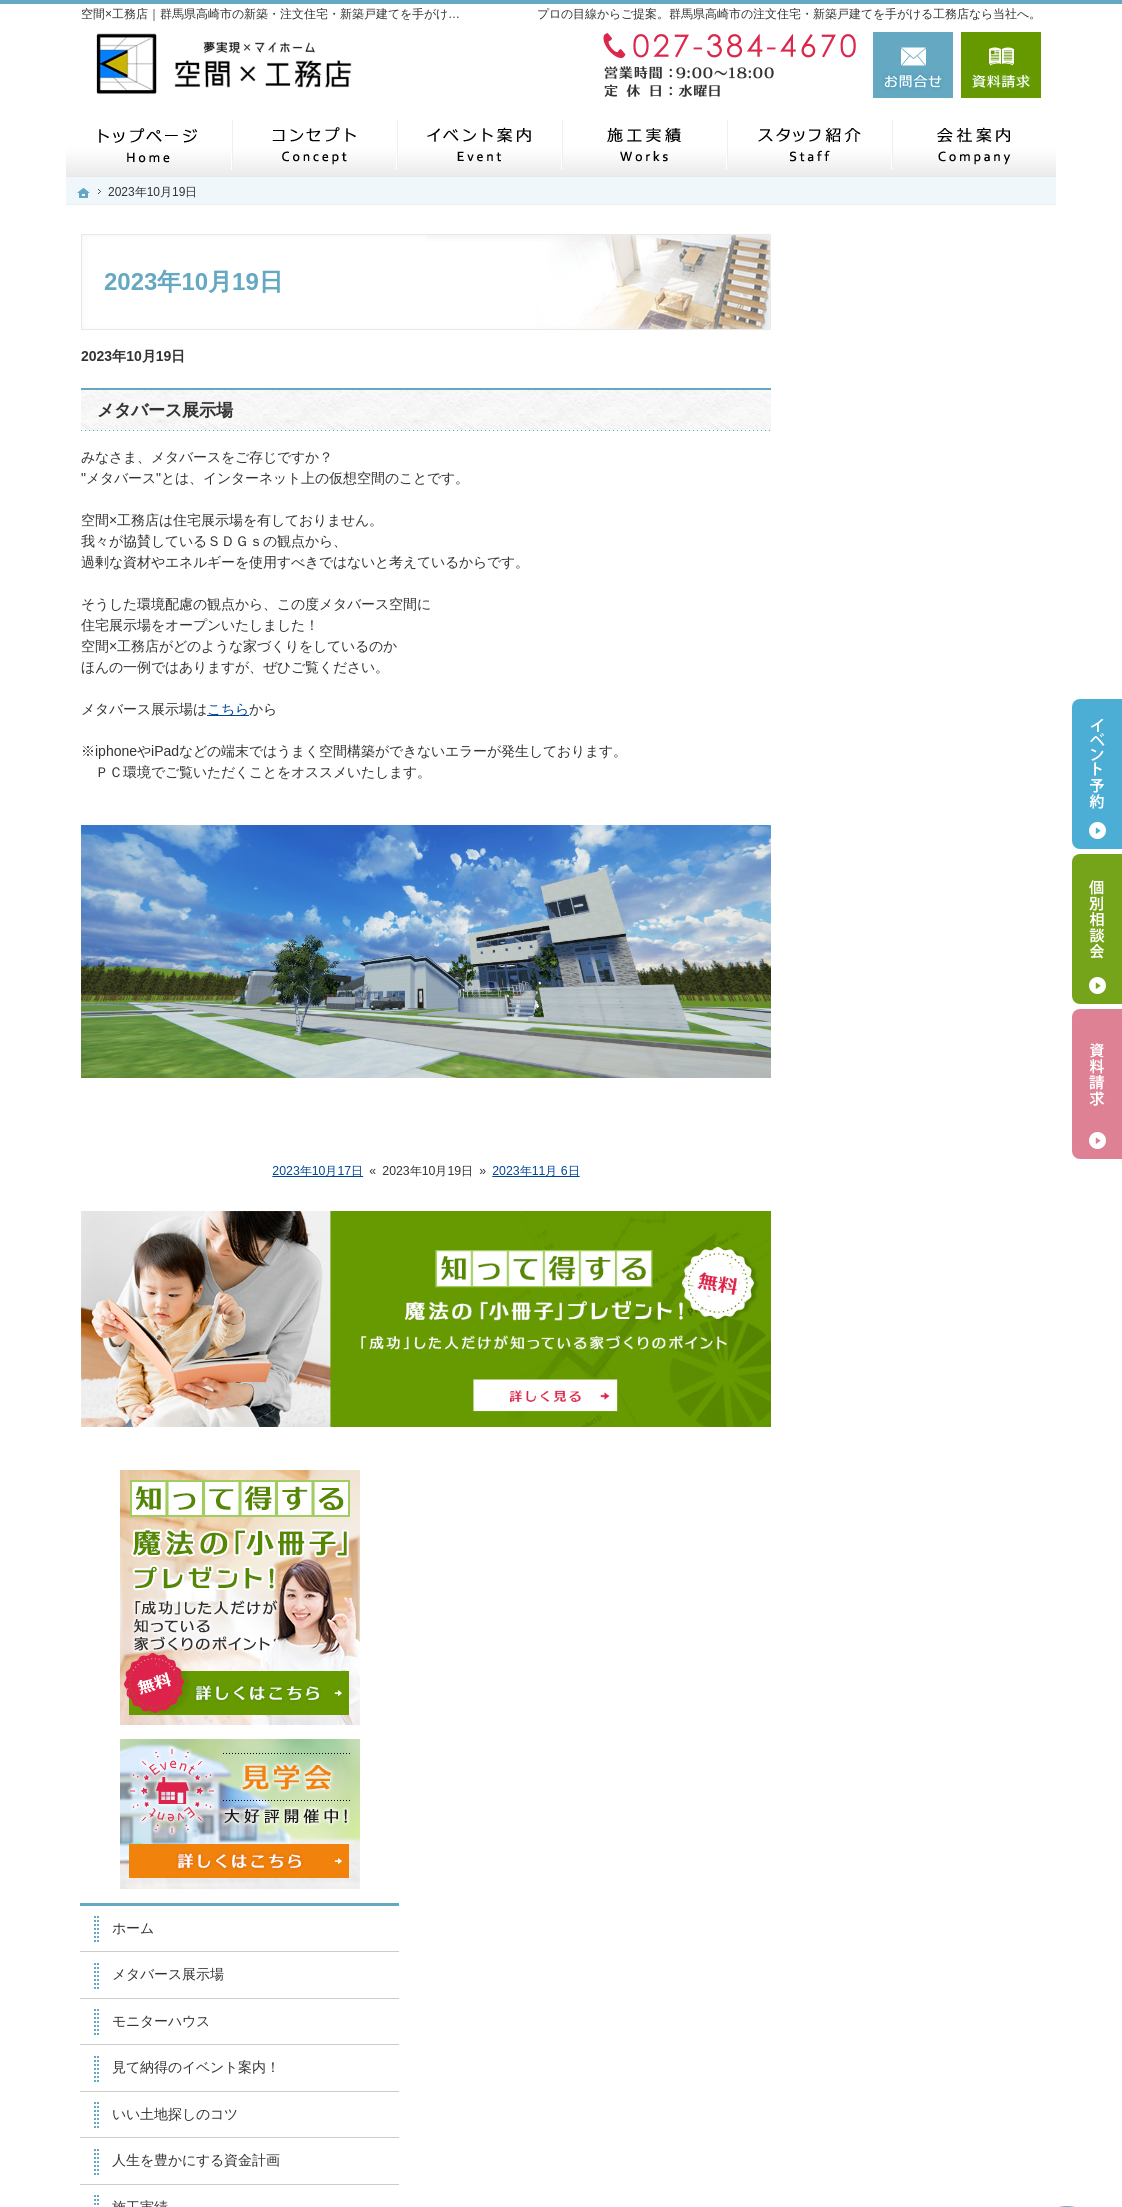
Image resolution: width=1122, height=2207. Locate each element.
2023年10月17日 (317, 1171)
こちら (228, 709)
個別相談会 (1097, 929)
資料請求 (1001, 65)
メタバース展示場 (165, 410)
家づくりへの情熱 (889, 1204)
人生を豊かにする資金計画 (917, 925)
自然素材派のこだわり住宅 (917, 1018)
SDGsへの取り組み (893, 1343)
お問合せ (913, 65)
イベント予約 (1097, 774)
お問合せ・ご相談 (889, 1529)
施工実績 (861, 971)
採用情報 (861, 1436)
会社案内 (861, 1390)
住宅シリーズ (875, 1297)
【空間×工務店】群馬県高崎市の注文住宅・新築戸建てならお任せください (731, 2144)
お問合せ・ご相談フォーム (921, 2051)
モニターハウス (882, 785)
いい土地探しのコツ (896, 878)
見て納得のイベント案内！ (917, 832)
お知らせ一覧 (875, 1483)
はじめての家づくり (896, 1064)
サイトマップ (875, 1622)
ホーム (854, 692)
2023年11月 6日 (535, 1171)
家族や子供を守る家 (896, 1111)
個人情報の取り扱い (896, 1576)
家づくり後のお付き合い (910, 1157)
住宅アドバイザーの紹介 (910, 1250)
